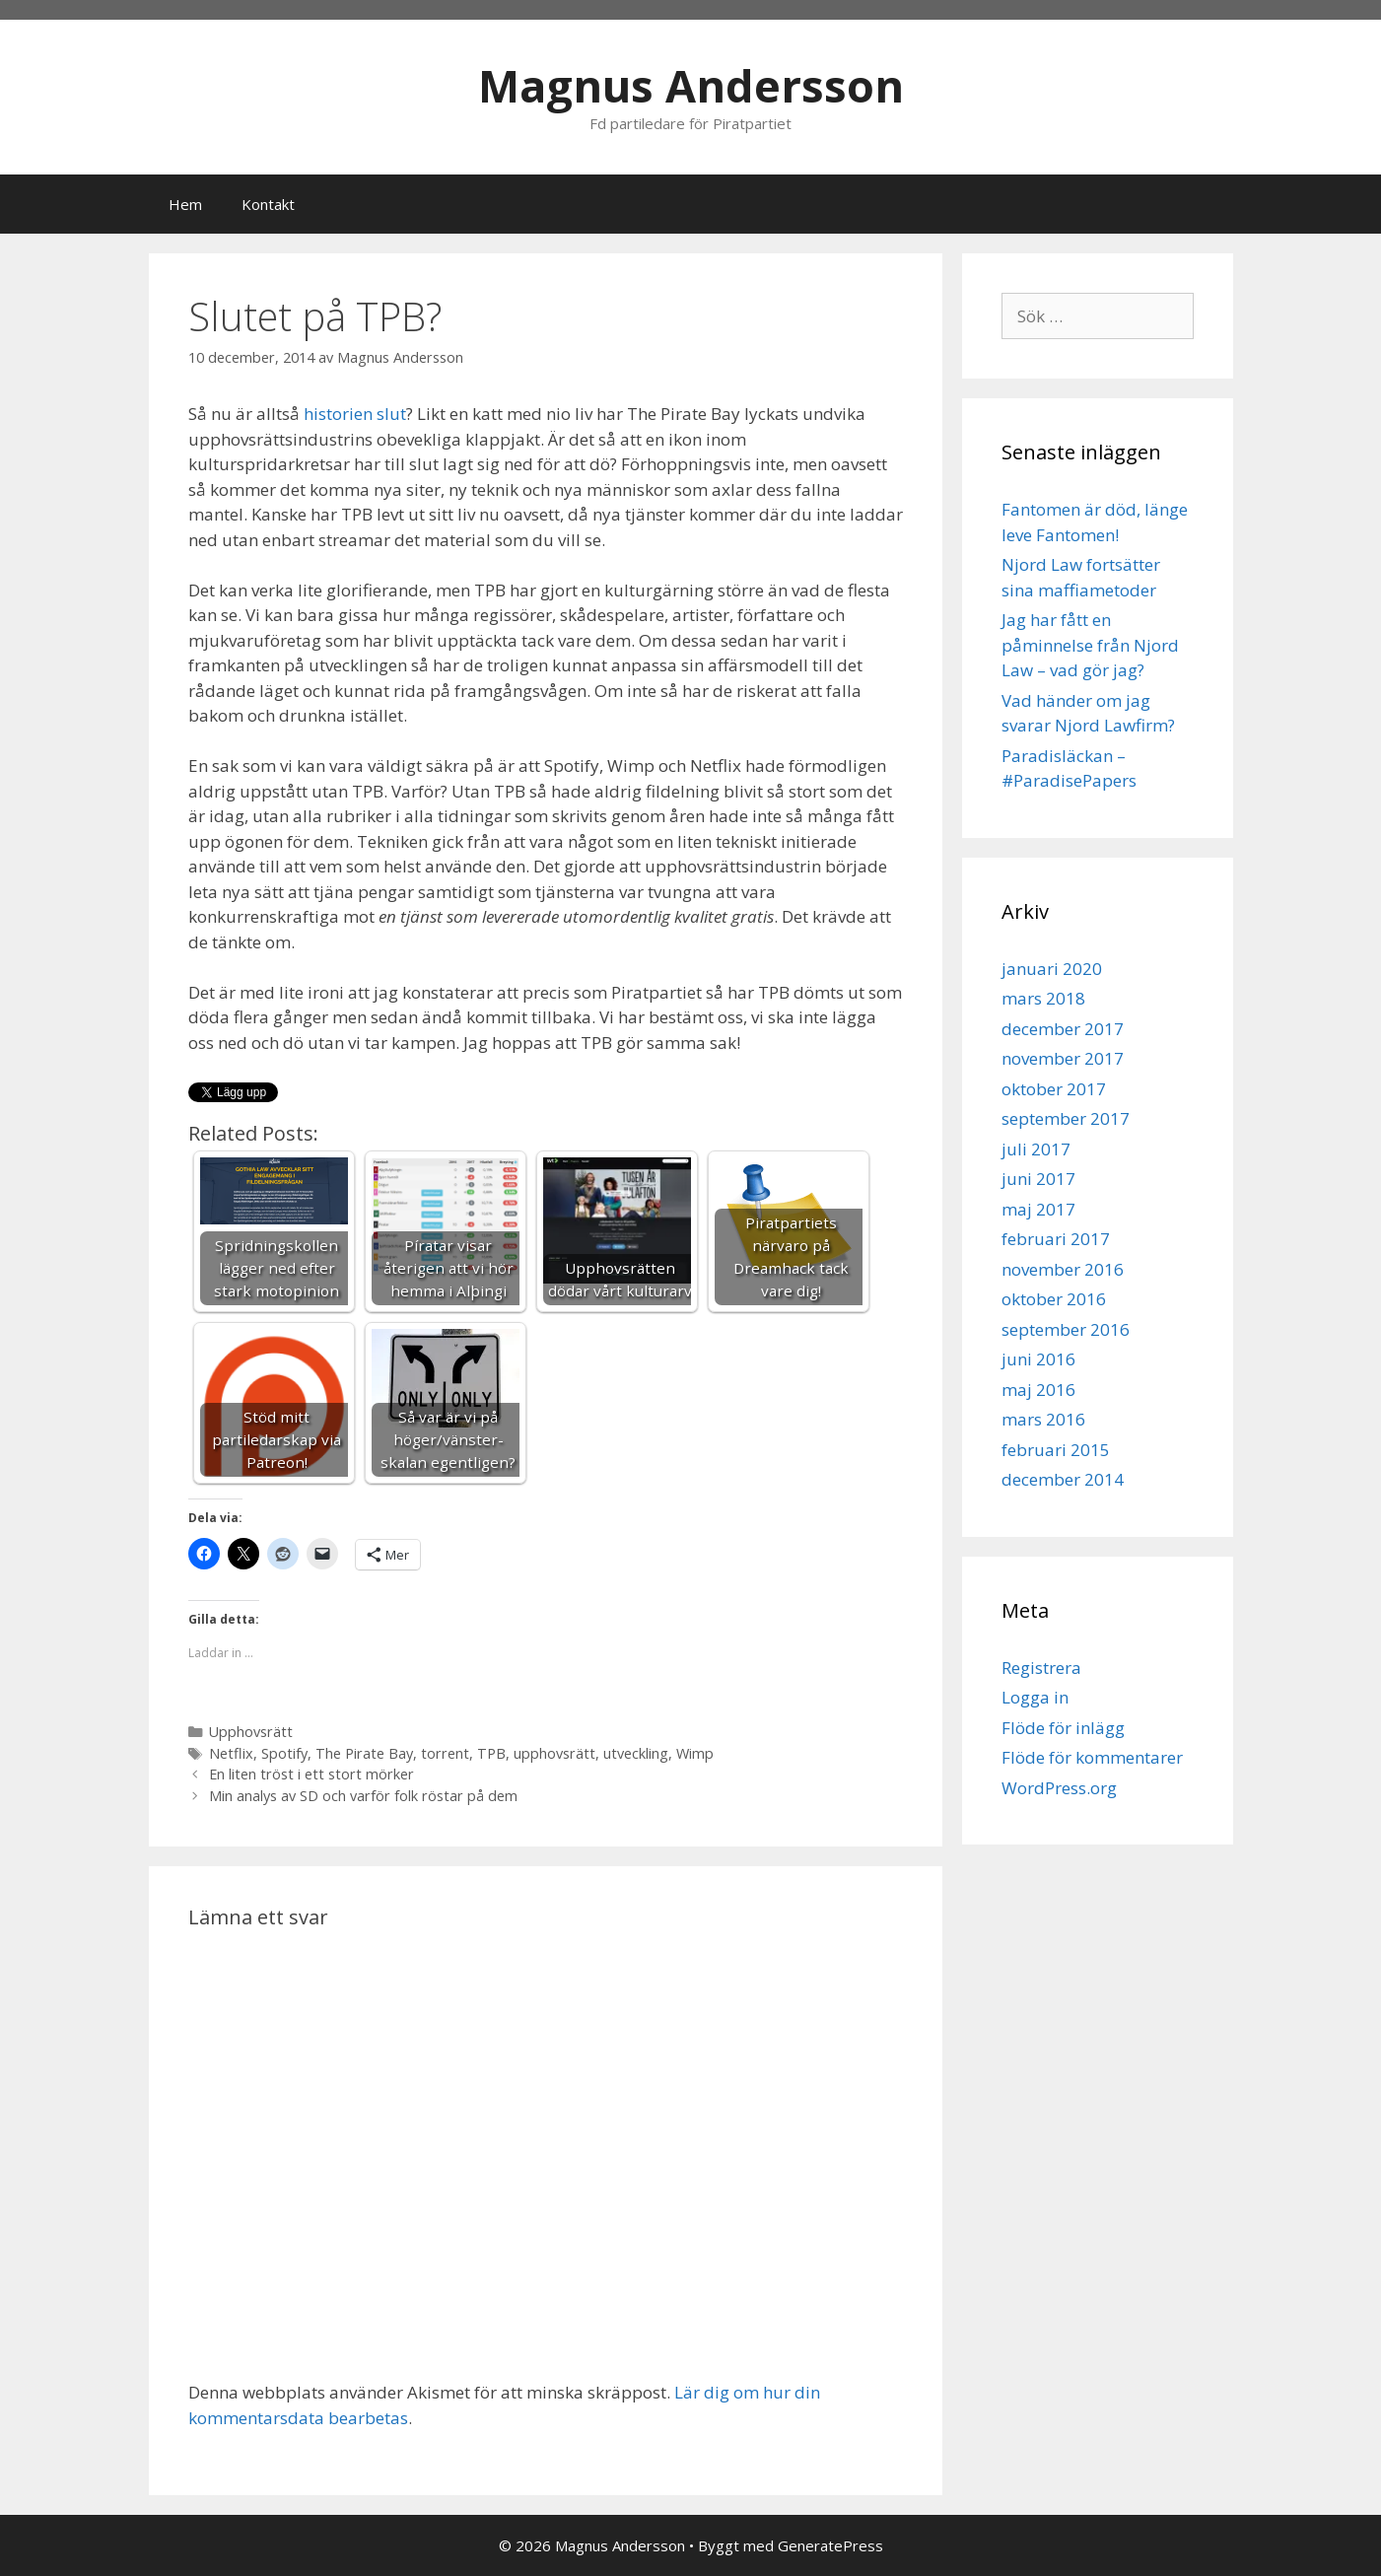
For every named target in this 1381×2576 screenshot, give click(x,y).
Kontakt (268, 204)
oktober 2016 (1053, 1299)
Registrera (1041, 1667)
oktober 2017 (1053, 1089)
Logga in (1035, 1697)
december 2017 (1062, 1028)
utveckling (635, 1753)
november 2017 (1062, 1058)
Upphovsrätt (251, 1731)
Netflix (231, 1753)
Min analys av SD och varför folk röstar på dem (363, 1795)
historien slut (355, 413)
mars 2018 (1043, 998)
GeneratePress (830, 2545)
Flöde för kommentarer (1092, 1757)
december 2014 (1062, 1479)
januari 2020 (1051, 968)
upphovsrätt (554, 1753)
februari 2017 (1055, 1238)
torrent (445, 1753)
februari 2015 (1055, 1449)
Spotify (284, 1753)
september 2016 (1065, 1329)
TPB (491, 1753)
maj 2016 (1038, 1389)
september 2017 (1065, 1118)
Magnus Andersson (691, 85)
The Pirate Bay (364, 1753)
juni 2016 (1038, 1359)
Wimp (695, 1753)
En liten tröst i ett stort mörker (311, 1774)
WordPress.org (1059, 1787)
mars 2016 (1043, 1419)
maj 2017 (1038, 1209)
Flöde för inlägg (1063, 1727)
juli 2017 (1035, 1149)
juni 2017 (1038, 1178)
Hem (185, 204)
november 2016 (1062, 1269)
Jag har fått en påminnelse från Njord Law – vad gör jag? (1090, 644)
